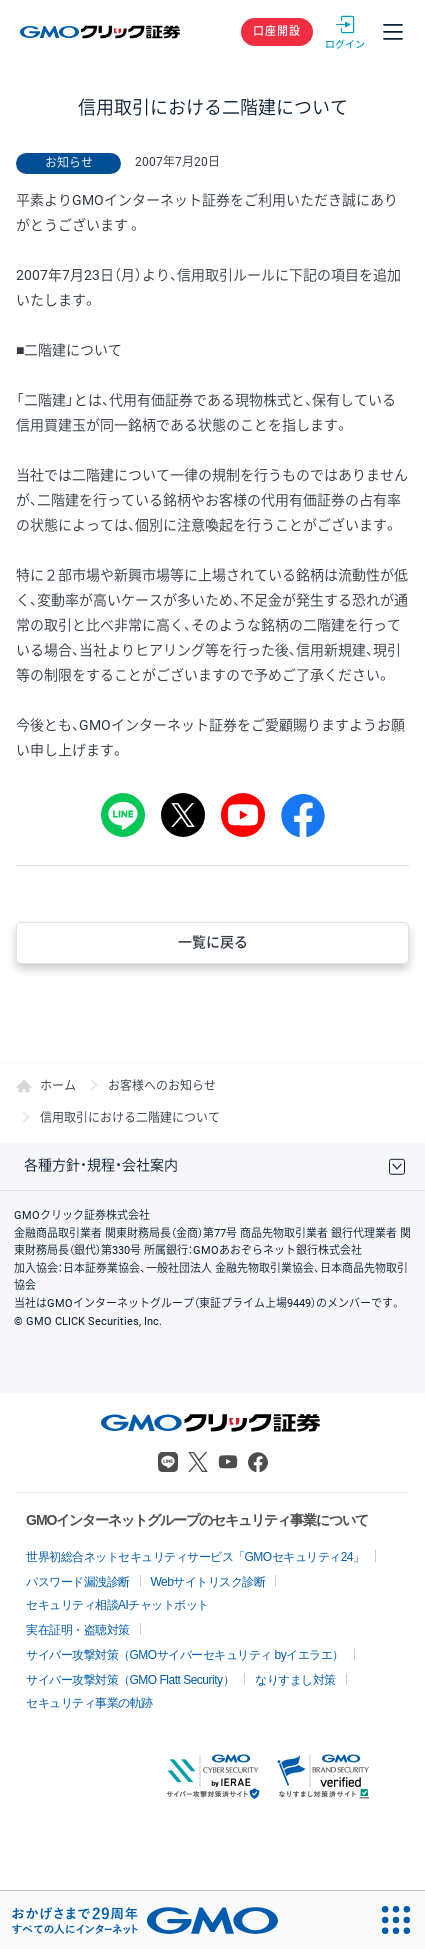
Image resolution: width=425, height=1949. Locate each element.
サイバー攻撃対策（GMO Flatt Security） (130, 1680)
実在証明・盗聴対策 (78, 1630)
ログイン (345, 32)
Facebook (258, 1462)
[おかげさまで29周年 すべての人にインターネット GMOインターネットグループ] (145, 1920)
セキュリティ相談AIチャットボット (117, 1605)
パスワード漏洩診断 (78, 1582)
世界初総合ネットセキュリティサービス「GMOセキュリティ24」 (195, 1557)
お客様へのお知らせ (162, 1086)
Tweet (183, 815)
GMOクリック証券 (101, 32)
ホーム (58, 1086)
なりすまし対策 (295, 1680)
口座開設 (277, 31)
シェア (303, 815)
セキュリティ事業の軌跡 (89, 1703)
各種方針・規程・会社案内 (101, 1165)
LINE (123, 815)
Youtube (228, 1462)
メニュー (393, 32)
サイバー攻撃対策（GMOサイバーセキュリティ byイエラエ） (185, 1655)
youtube (243, 815)
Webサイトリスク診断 (208, 1582)
